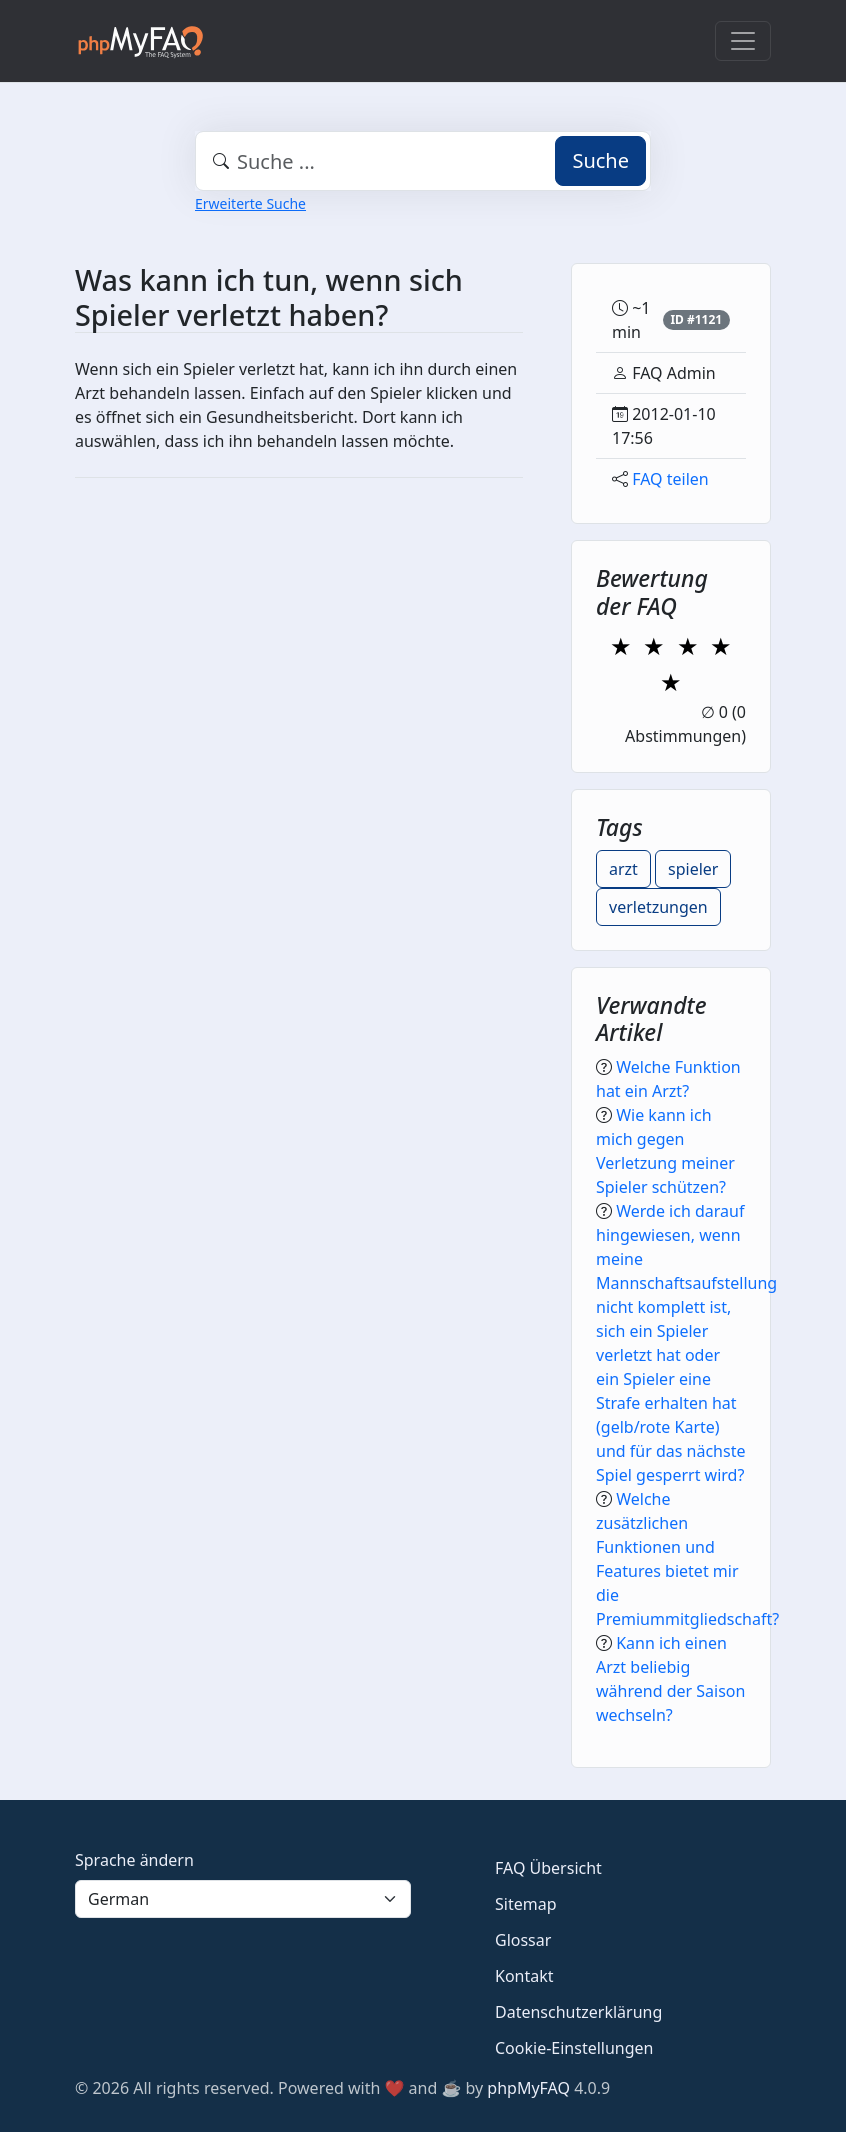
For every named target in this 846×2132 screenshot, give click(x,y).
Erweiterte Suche (250, 203)
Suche (600, 160)
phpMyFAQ (528, 2088)
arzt (623, 869)
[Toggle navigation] (743, 41)
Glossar (523, 1940)
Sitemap (526, 1904)
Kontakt (524, 1976)
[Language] (243, 1899)
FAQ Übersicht (548, 1868)
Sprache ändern (134, 1860)
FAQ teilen (670, 479)
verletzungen (658, 907)
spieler (693, 869)
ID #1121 (696, 319)
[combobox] (423, 161)
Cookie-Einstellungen (574, 2048)
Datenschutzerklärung (578, 2012)
